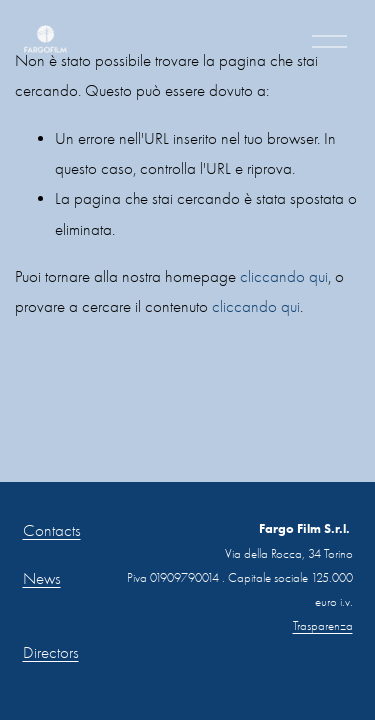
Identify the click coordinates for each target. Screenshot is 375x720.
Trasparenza (323, 625)
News (42, 578)
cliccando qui (284, 276)
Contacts (52, 530)
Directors (51, 652)
